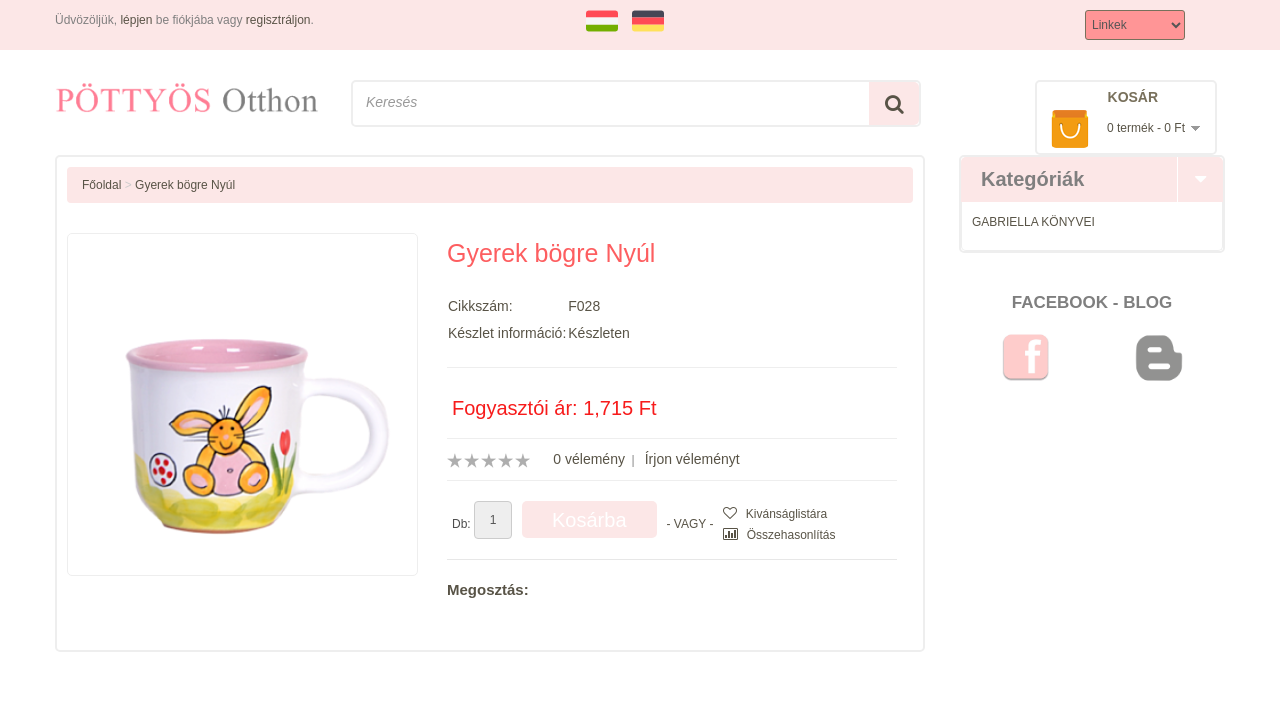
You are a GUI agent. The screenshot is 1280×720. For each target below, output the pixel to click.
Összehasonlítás (779, 535)
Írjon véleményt (692, 459)
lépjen (136, 20)
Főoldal (101, 185)
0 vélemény (589, 459)
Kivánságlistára (775, 514)
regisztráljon (278, 20)
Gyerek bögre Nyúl (185, 185)
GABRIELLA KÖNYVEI (1033, 222)
